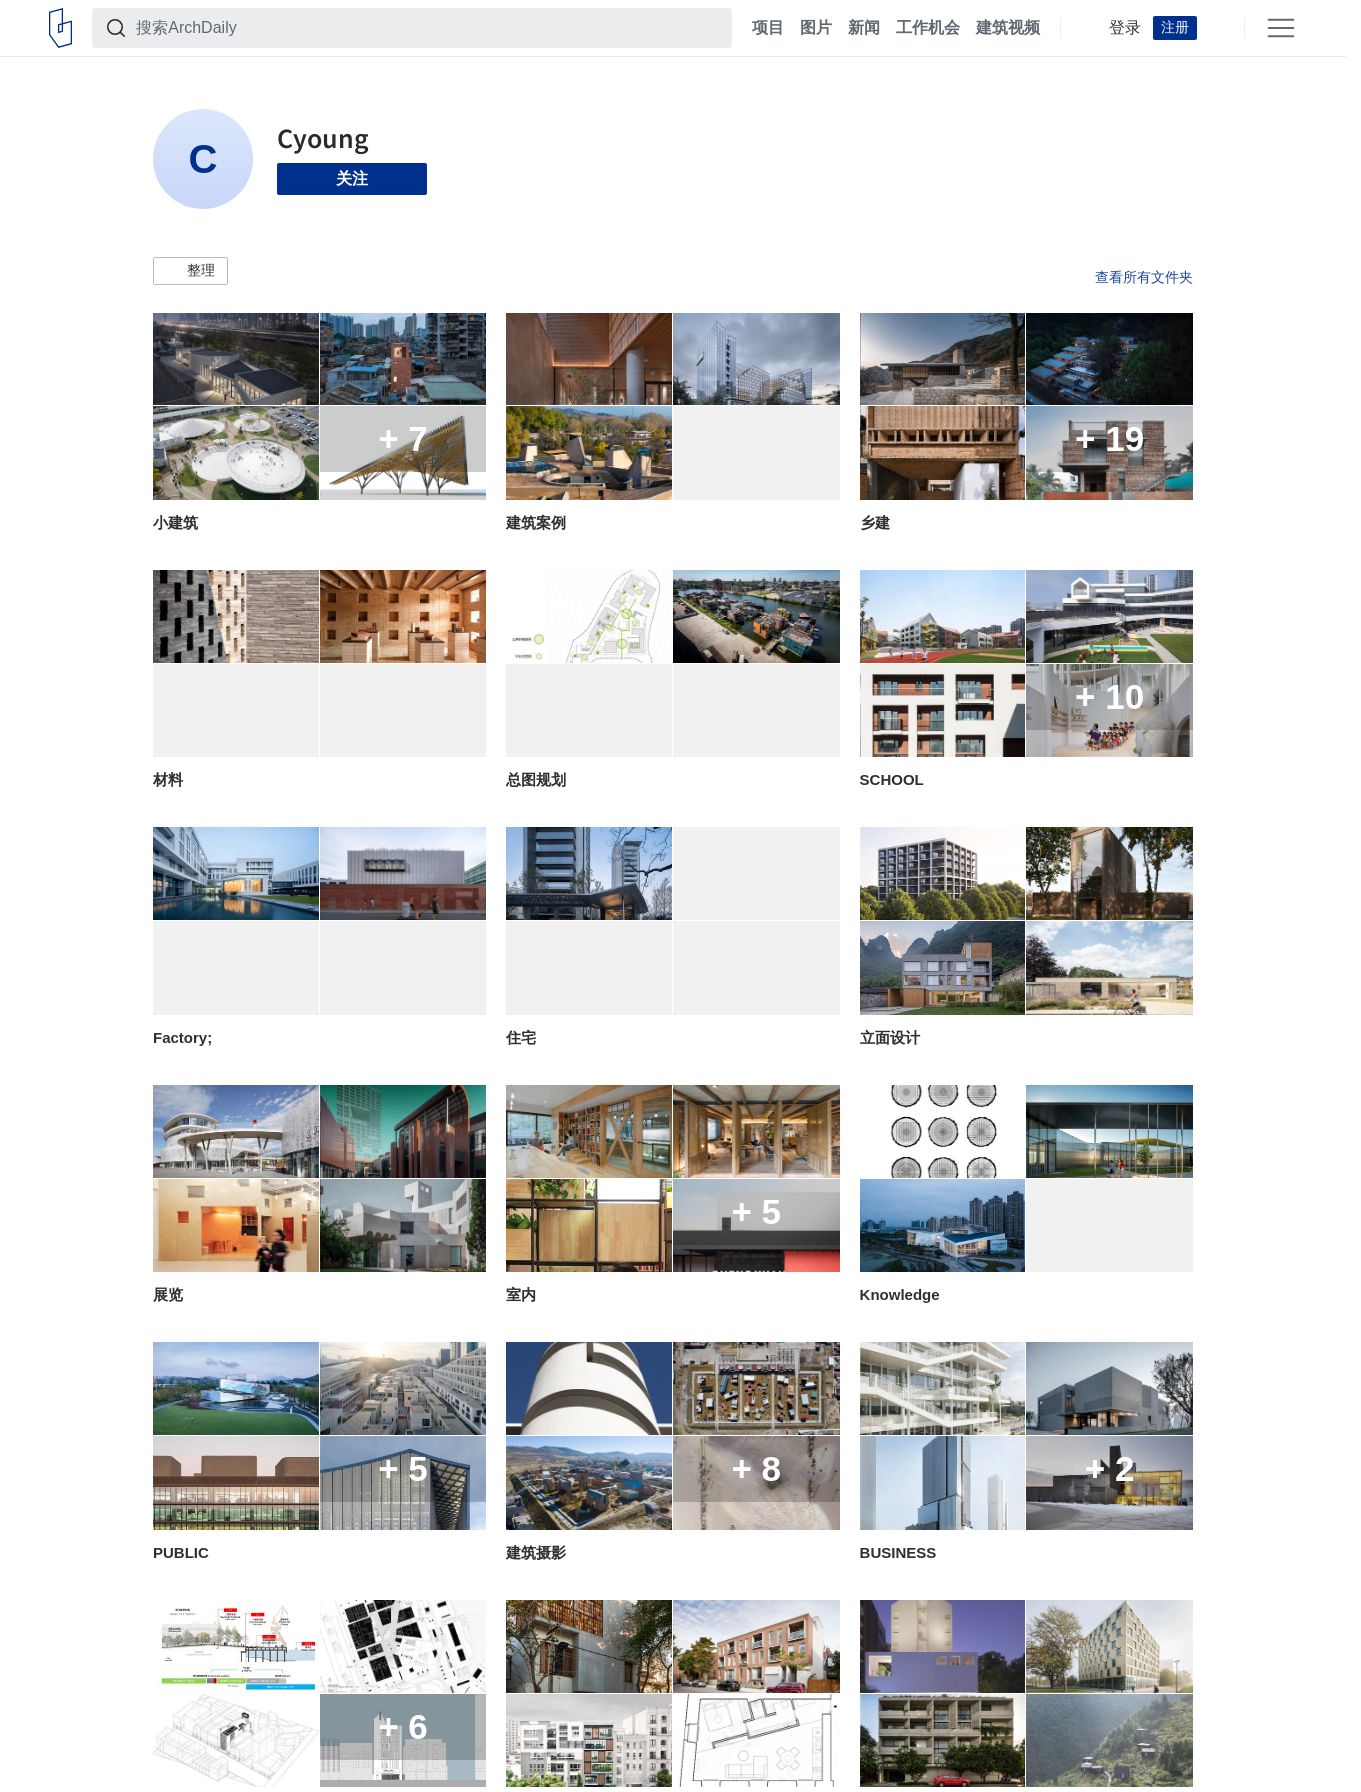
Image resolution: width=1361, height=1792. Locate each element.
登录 (1125, 28)
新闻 (864, 28)
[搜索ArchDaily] (428, 28)
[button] (190, 271)
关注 (352, 178)
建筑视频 (1008, 28)
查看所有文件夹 (1144, 277)
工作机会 (928, 28)
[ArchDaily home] (60, 28)
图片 (816, 28)
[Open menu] (1281, 28)
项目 (768, 28)
